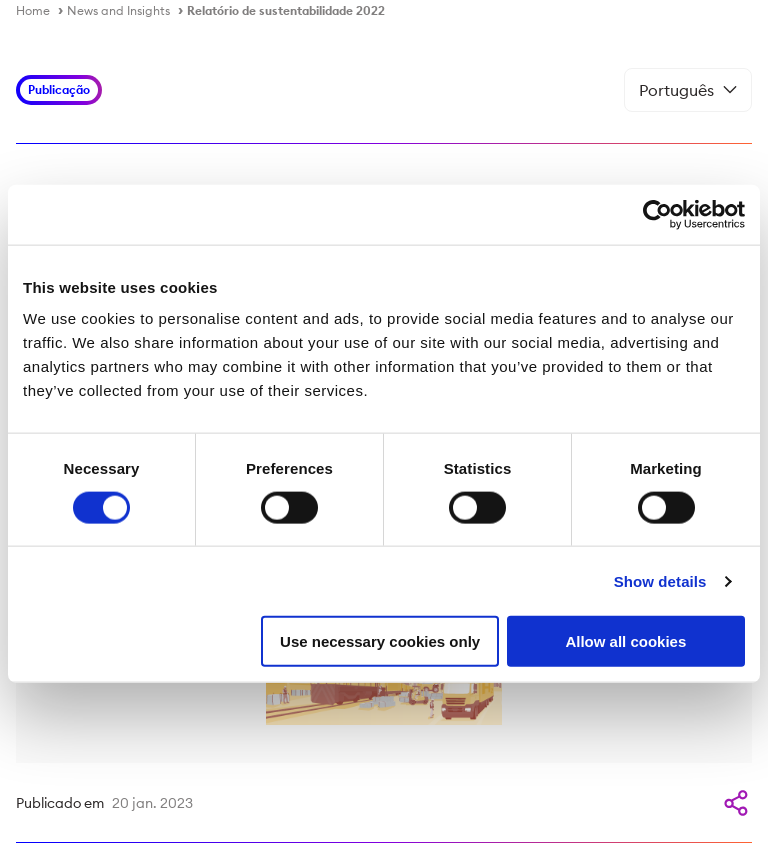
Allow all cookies (625, 641)
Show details (660, 580)
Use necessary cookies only (380, 641)
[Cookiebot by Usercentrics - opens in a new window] (657, 214)
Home (33, 10)
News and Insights (118, 10)
